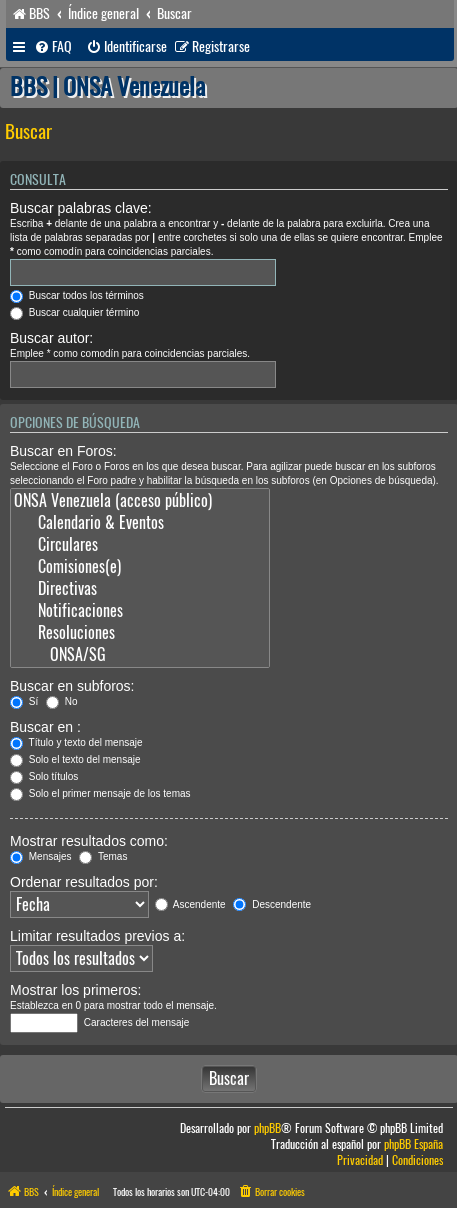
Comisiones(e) (140, 567)
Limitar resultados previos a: (97, 936)
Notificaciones (140, 611)
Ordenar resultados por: (84, 882)
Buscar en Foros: (63, 451)
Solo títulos (44, 776)
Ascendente (190, 904)
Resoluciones (140, 633)
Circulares (140, 545)
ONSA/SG (140, 655)
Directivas (140, 589)
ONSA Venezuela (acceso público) (140, 501)
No (62, 701)
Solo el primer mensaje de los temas (100, 793)
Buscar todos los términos (77, 295)
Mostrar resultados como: (89, 841)
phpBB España (413, 1144)
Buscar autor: (51, 338)
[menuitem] (53, 47)
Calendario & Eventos (140, 523)
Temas (103, 856)
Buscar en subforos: (72, 686)
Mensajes (41, 856)
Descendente (272, 904)
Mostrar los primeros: (75, 990)
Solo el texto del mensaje (75, 759)
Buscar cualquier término (74, 312)
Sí (24, 701)
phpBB (267, 1128)
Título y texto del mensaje (76, 742)
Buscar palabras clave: (81, 208)
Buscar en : (45, 727)
